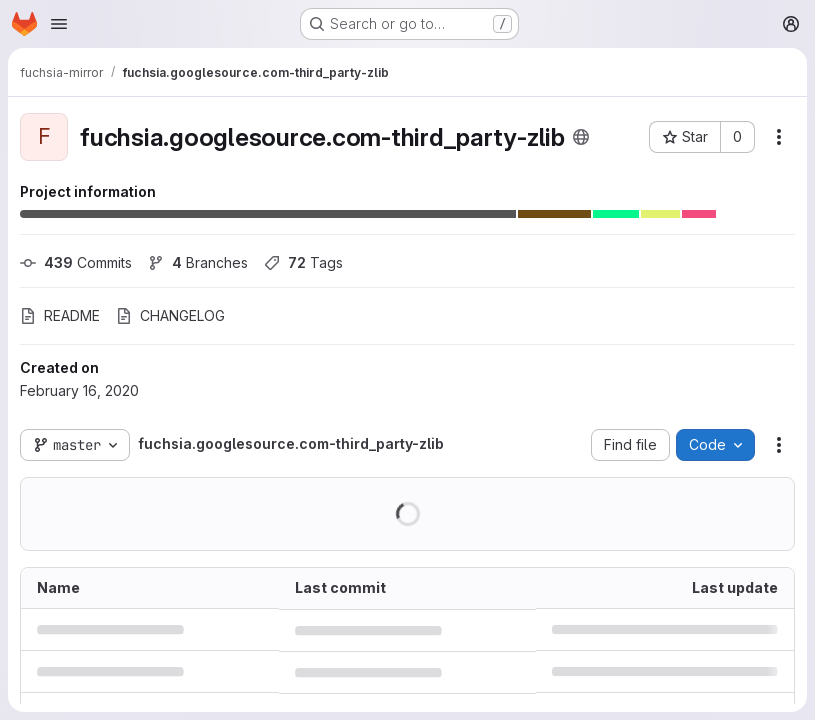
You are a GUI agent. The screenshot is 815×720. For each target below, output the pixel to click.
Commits (76, 262)
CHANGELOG (170, 315)
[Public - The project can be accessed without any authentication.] (581, 137)
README (60, 315)
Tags (303, 262)
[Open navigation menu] (59, 24)
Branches (198, 262)
